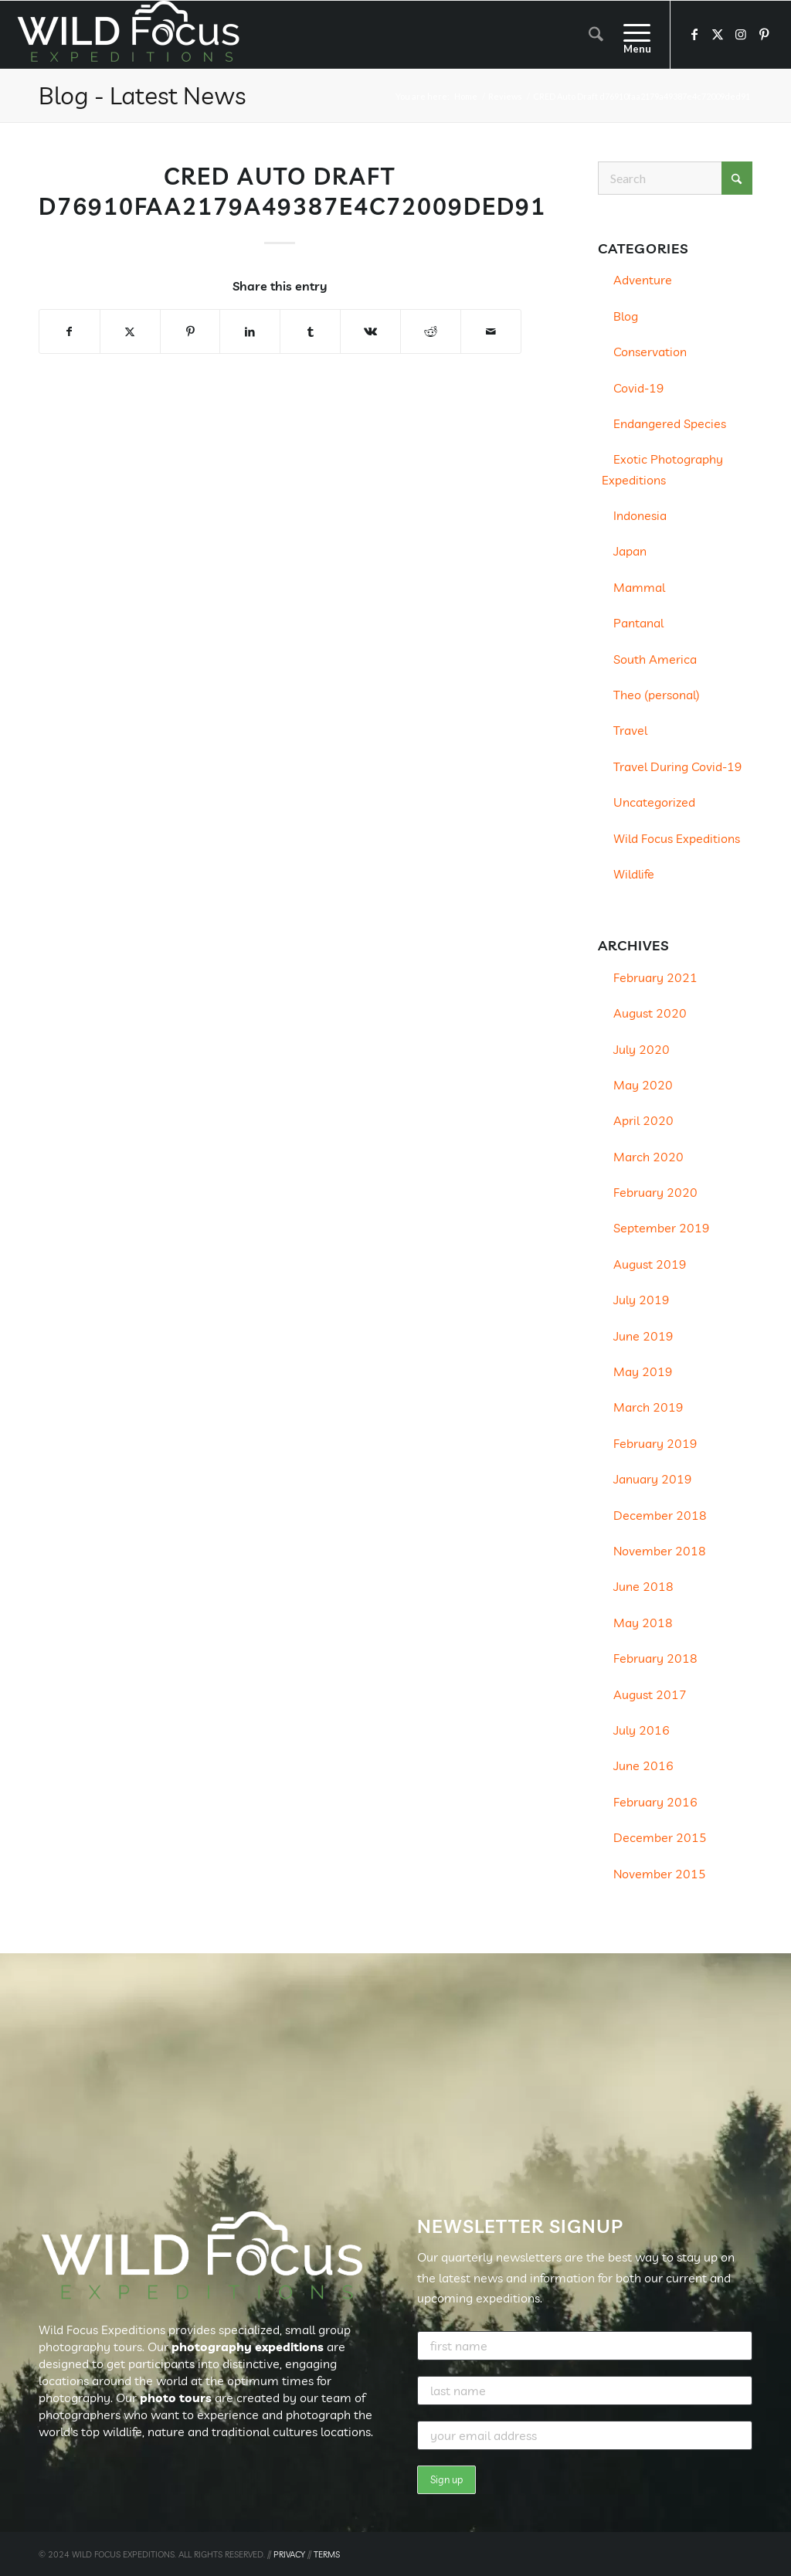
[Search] (596, 35)
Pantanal (638, 622)
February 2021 (655, 977)
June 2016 (643, 1765)
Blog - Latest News (142, 95)
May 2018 (643, 1622)
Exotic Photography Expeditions (662, 469)
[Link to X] (717, 34)
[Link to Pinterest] (764, 34)
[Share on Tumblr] (310, 331)
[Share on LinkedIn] (250, 331)
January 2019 (652, 1479)
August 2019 (650, 1264)
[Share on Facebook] (69, 331)
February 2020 (655, 1192)
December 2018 (660, 1515)
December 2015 (660, 1837)
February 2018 (655, 1658)
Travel (630, 730)
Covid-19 (638, 388)
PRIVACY (289, 2554)
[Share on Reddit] (430, 331)
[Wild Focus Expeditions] (131, 35)
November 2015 (659, 1873)
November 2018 (659, 1550)
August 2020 (650, 1013)
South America (655, 659)
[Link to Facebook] (694, 34)
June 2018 (643, 1586)
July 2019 (641, 1299)
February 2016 (655, 1802)
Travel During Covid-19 (677, 766)
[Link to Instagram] (740, 34)
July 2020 (641, 1049)
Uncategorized (654, 802)
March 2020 (648, 1156)
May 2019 (643, 1371)
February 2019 (655, 1443)
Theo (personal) (656, 694)
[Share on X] (130, 331)
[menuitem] (596, 35)
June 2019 (643, 1336)
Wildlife (633, 874)
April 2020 (643, 1120)
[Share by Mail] (491, 331)
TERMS (327, 2554)
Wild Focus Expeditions (676, 838)
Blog (625, 316)
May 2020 (643, 1085)
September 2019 (661, 1227)
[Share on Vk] (370, 331)
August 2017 (650, 1694)
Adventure (642, 279)
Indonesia (640, 515)
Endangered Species (669, 423)
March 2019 (648, 1407)
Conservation (650, 351)
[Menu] (631, 35)
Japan (630, 551)
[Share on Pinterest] (190, 331)
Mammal (639, 587)
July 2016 (641, 1730)
